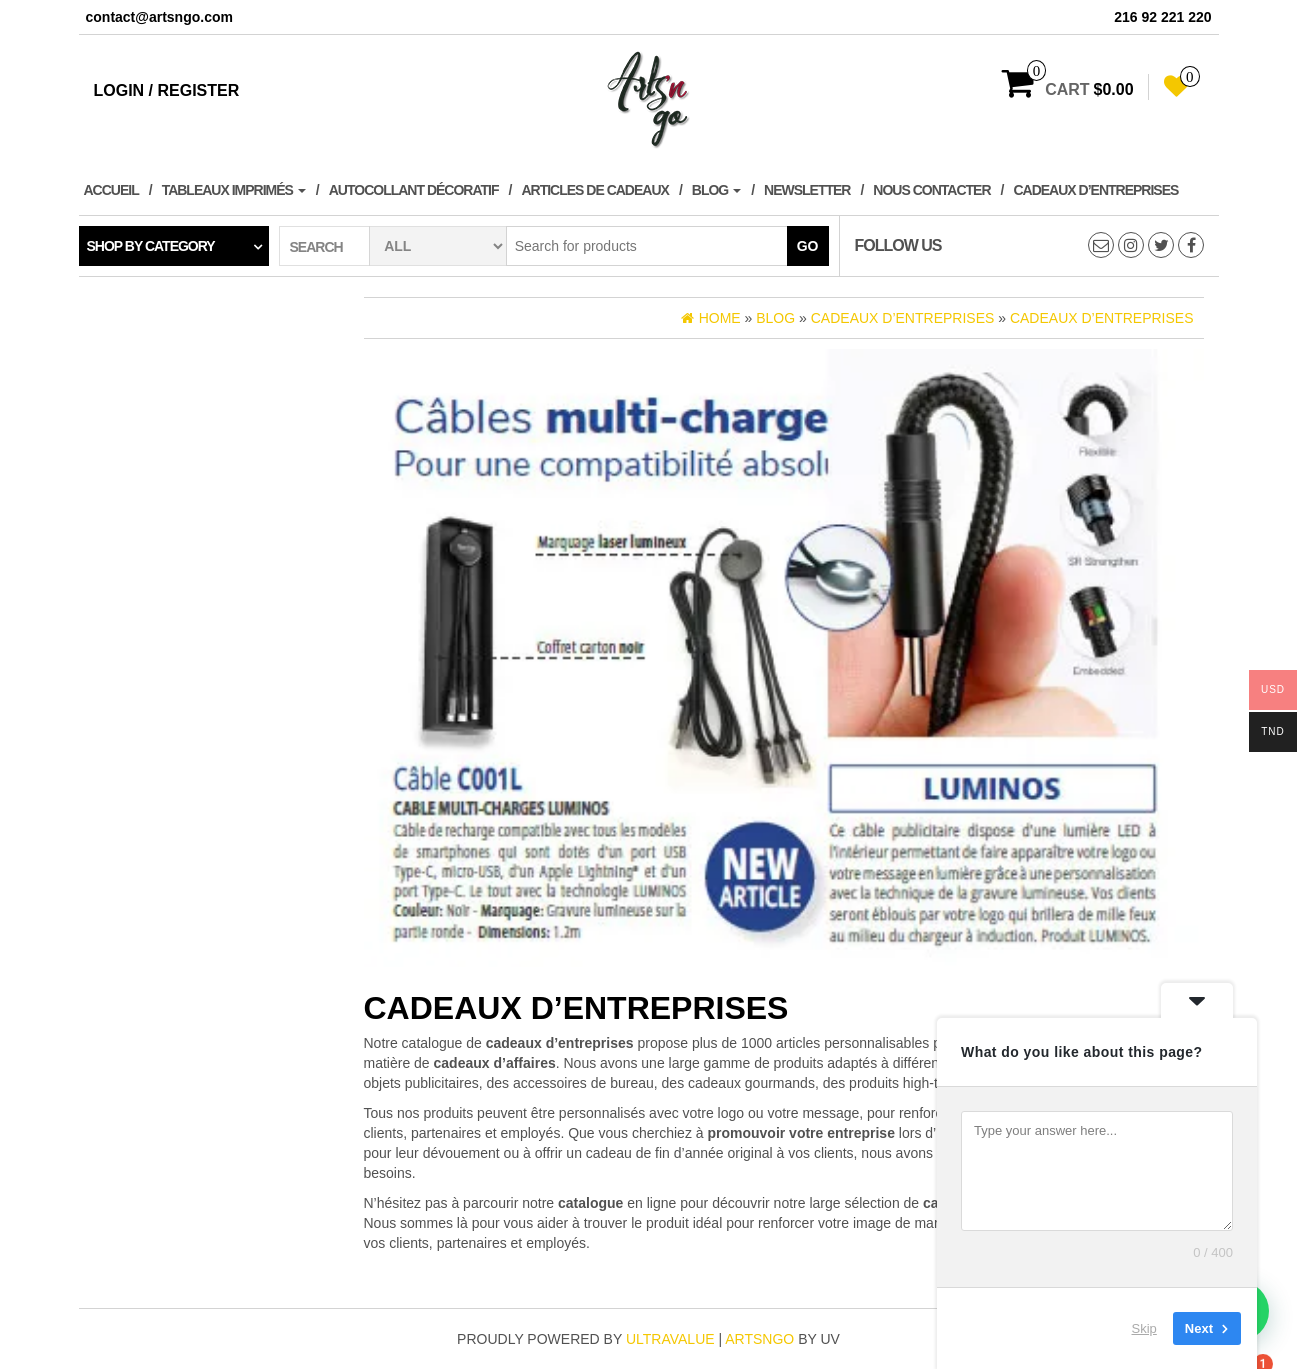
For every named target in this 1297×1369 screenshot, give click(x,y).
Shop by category (151, 246)
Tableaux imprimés (234, 190)
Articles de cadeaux (594, 190)
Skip (1144, 1328)
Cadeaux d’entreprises (1095, 190)
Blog (716, 190)
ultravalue (670, 1339)
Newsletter (807, 190)
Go (808, 246)
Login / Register (167, 90)
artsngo (759, 1339)
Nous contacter (931, 190)
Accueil (111, 190)
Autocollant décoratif (414, 190)
